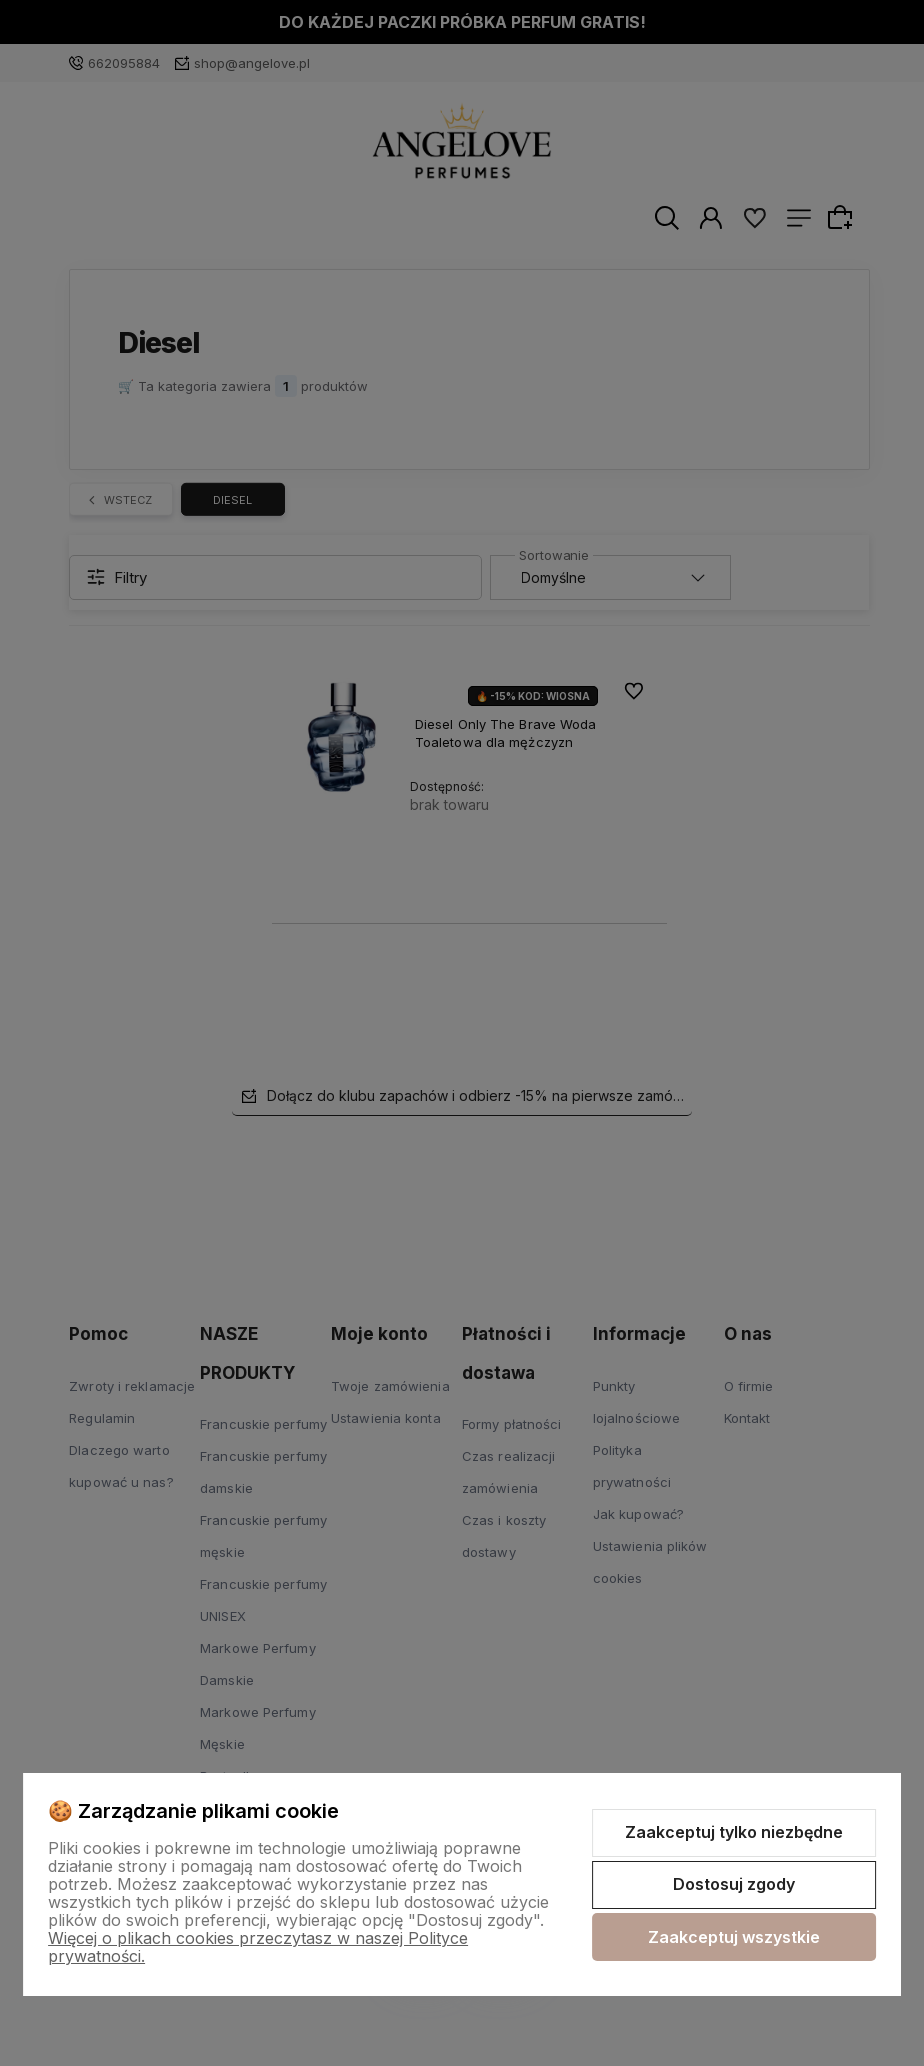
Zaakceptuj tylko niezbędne (734, 1832)
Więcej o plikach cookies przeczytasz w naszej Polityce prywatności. (258, 1947)
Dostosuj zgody (734, 1884)
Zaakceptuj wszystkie (734, 1937)
